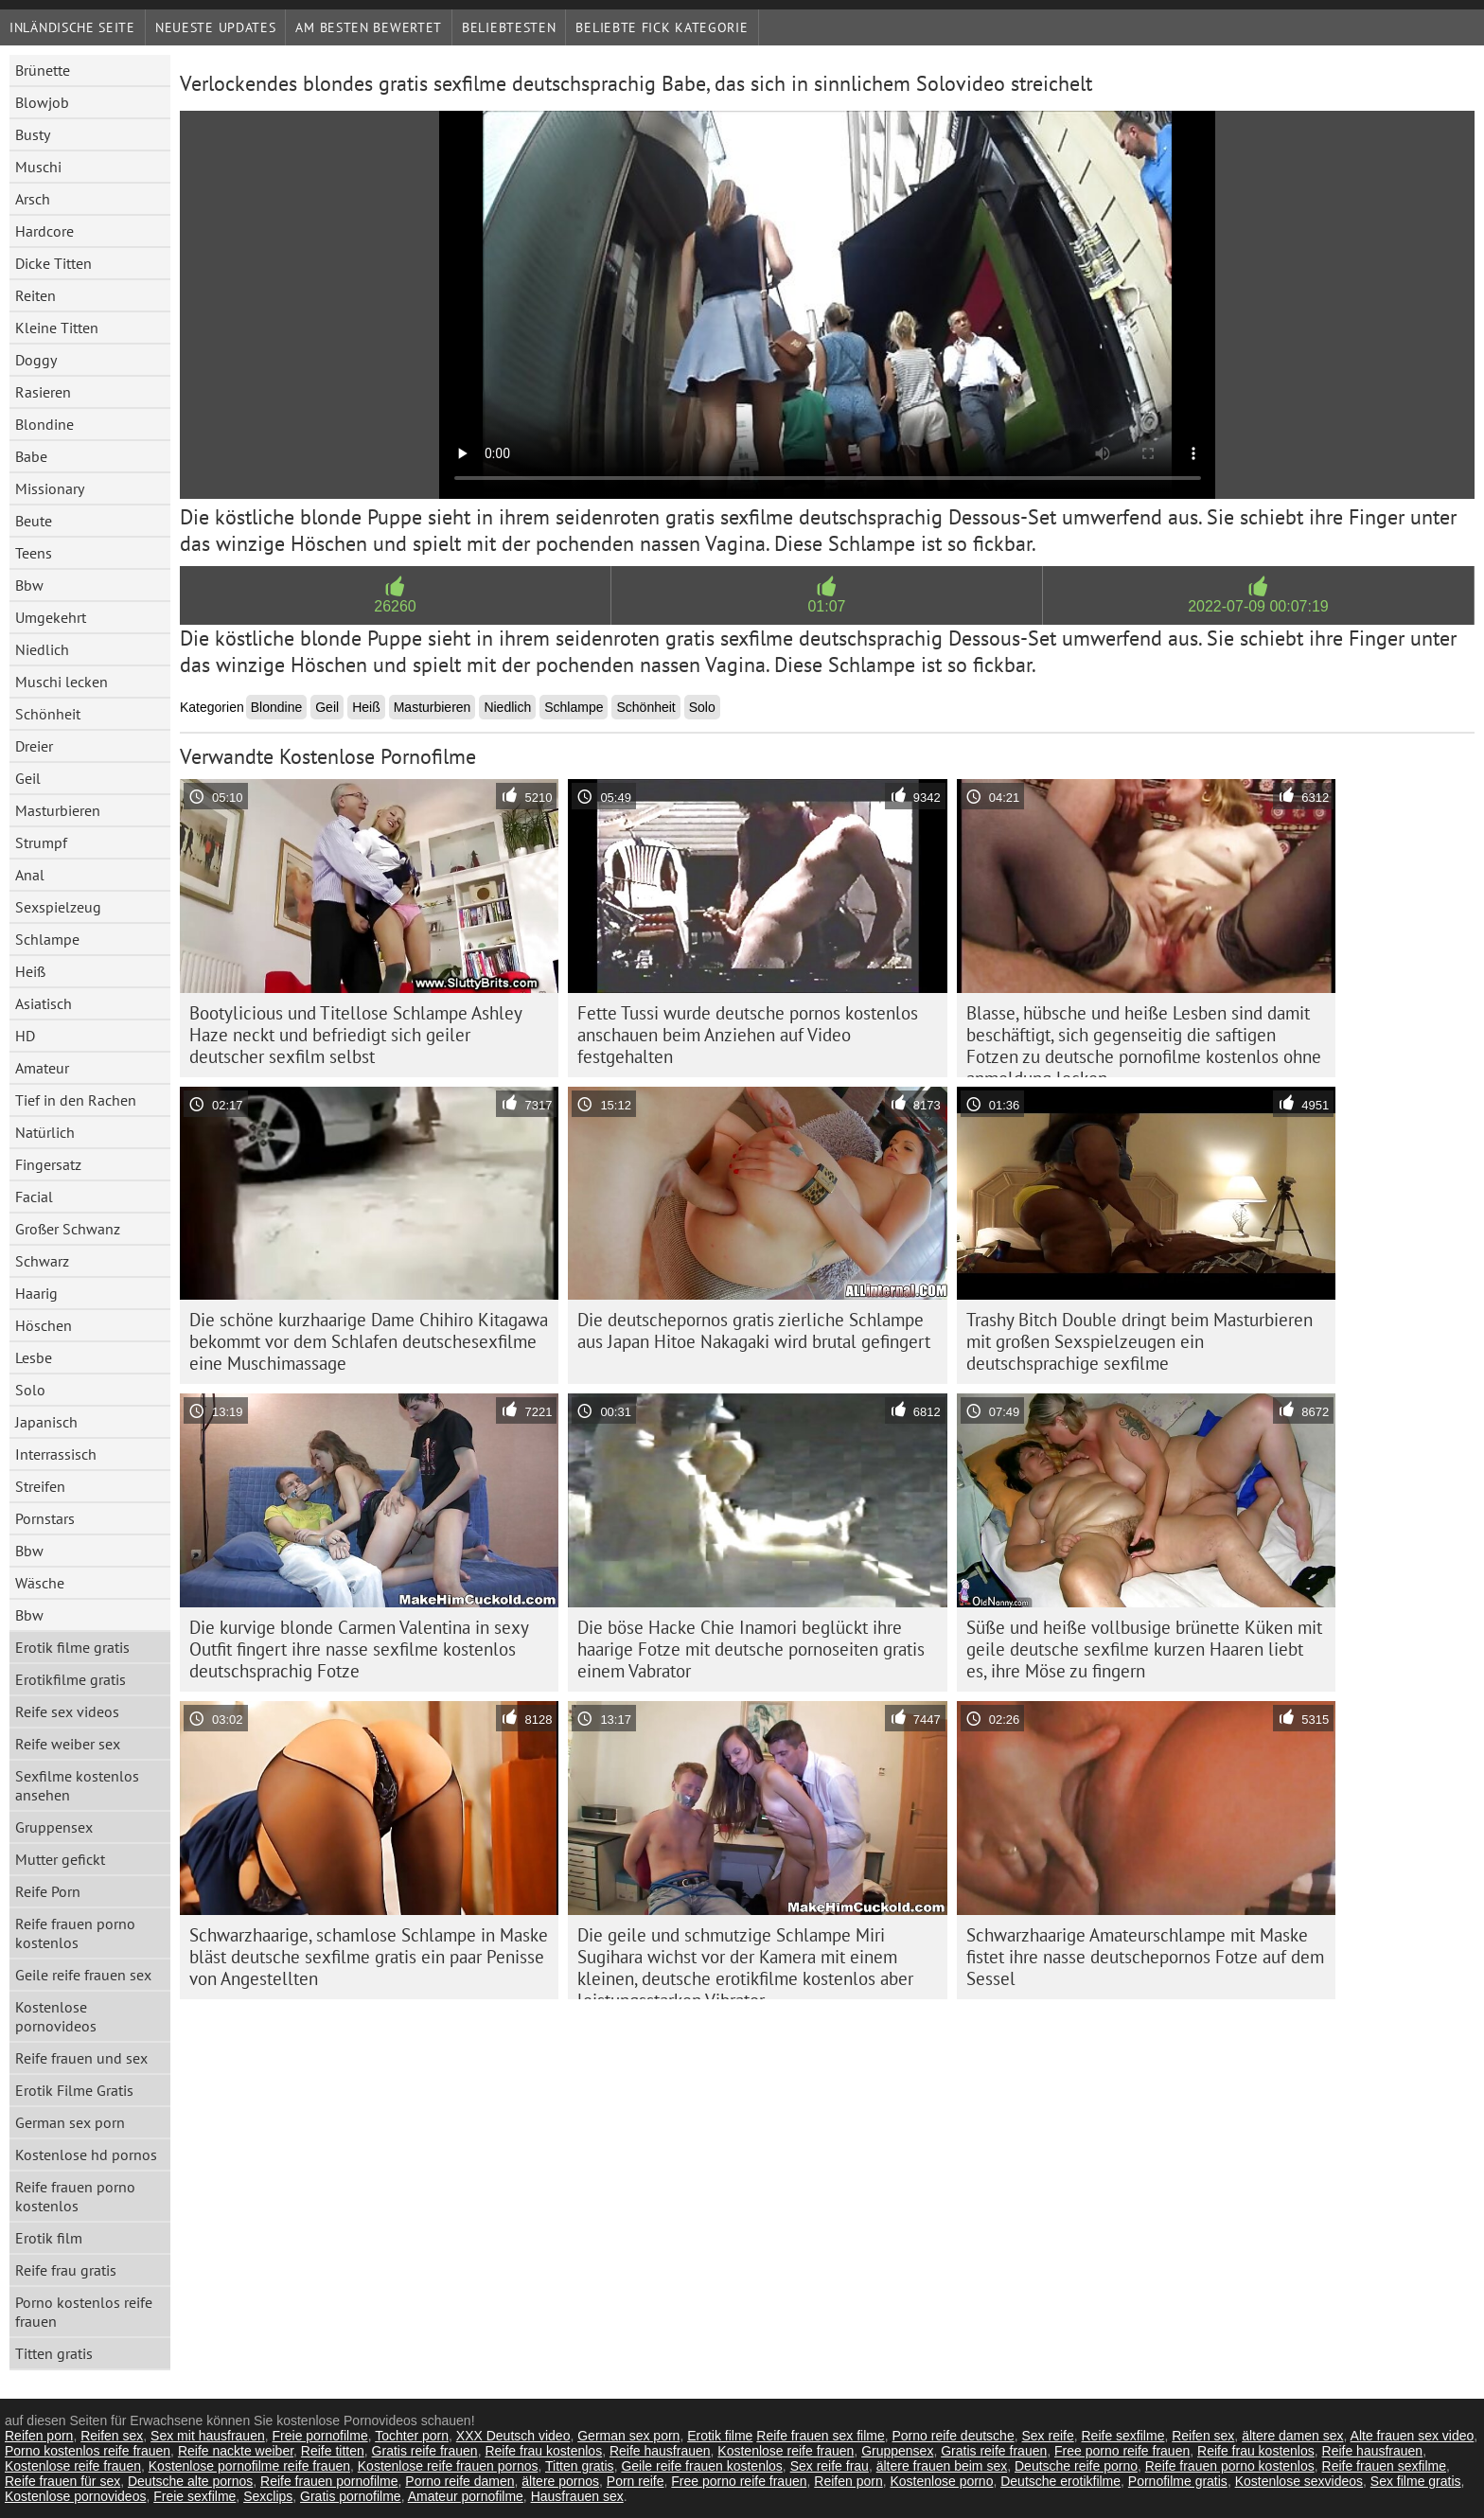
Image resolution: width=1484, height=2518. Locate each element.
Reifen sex (111, 2435)
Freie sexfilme (194, 2496)
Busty (32, 134)
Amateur (42, 1067)
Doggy (36, 359)
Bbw (29, 585)
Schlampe (47, 939)
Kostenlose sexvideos (1299, 2481)
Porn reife (635, 2481)
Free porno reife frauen (1122, 2450)
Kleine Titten (56, 327)
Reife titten (332, 2450)
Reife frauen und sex (81, 2057)
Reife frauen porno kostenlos (75, 1933)
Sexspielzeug (58, 906)
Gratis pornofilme (350, 2496)
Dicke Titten (53, 263)
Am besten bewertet (368, 27)
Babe (31, 456)
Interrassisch (56, 1454)
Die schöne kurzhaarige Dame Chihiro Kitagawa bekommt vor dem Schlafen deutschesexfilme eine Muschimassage (368, 1341)
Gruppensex (54, 1827)
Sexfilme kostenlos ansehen (77, 1785)
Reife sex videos (67, 1711)
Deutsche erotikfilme (1060, 2481)
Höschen (43, 1325)
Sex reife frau (829, 2466)
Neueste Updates (215, 27)
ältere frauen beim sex (942, 2466)
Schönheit (47, 713)
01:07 (826, 606)
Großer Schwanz (67, 1228)
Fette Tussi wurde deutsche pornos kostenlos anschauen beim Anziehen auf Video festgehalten (747, 1035)
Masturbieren (57, 810)
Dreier (34, 745)
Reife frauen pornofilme (329, 2481)
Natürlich (45, 1132)
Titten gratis (54, 2353)
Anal (29, 874)
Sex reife (1047, 2435)
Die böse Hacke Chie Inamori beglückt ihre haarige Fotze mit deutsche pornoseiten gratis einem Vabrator (751, 1649)
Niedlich (42, 649)
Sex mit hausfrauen (207, 2435)
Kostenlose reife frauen (785, 2450)
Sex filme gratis (1415, 2481)
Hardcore (44, 231)
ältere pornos (560, 2481)
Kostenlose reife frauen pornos (448, 2466)
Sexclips (267, 2496)
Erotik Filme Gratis (74, 2090)
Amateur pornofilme (465, 2496)
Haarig (36, 1293)
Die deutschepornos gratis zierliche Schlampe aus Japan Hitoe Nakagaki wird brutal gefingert (753, 1330)
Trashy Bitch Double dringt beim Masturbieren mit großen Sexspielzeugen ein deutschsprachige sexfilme (1139, 1341)
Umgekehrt (50, 617)
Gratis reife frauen (425, 2450)
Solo (30, 1389)
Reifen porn (39, 2435)
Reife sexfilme (1123, 2435)
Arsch (32, 198)
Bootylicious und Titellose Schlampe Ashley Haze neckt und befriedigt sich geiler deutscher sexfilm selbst (355, 1035)
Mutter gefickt (60, 1859)
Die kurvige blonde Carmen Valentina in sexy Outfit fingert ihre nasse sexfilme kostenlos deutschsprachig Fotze (359, 1649)
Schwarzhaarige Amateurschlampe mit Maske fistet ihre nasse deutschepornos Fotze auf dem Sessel (1145, 1957)
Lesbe (33, 1357)
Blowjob (42, 102)
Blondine (44, 424)
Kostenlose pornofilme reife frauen (249, 2466)
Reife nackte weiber (235, 2450)
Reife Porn (47, 1891)
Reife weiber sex (67, 1743)
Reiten (35, 295)
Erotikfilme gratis (70, 1679)
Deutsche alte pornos (190, 2481)
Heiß (30, 971)
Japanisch (46, 1421)
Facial (34, 1196)
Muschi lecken (61, 681)
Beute (33, 520)
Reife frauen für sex (62, 2481)
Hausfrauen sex (577, 2496)
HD (25, 1035)
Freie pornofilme (320, 2435)
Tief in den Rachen (75, 1100)
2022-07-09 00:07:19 (1258, 606)
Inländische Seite (72, 27)
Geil (28, 778)
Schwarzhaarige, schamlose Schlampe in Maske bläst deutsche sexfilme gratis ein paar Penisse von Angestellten (368, 1957)
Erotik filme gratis (72, 1647)
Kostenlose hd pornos (86, 2154)
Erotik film (48, 2237)
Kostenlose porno (941, 2481)
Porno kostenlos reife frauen (83, 2312)
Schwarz (42, 1260)
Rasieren (43, 391)
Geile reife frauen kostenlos (701, 2466)
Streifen (40, 1486)
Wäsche (39, 1582)
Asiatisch (43, 1003)
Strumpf (41, 842)
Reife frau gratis (65, 2270)
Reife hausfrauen (660, 2450)
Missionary (49, 488)
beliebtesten (509, 27)
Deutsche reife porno (1076, 2466)
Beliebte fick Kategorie (661, 27)
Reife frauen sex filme (820, 2435)
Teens (33, 552)
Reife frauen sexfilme (1384, 2466)
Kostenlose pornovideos (56, 2016)
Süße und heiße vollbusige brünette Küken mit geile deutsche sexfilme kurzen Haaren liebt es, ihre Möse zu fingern (1144, 1649)
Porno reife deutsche (953, 2435)
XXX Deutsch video (513, 2435)
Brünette (42, 70)
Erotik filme (719, 2435)
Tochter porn (412, 2435)
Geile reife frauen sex (83, 1974)
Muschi (38, 166)
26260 (395, 606)
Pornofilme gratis (1178, 2481)
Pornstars (45, 1518)
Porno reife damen (459, 2481)
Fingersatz (48, 1164)
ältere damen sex (1292, 2435)
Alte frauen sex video (1413, 2435)
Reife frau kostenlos (543, 2450)
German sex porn (70, 2122)
